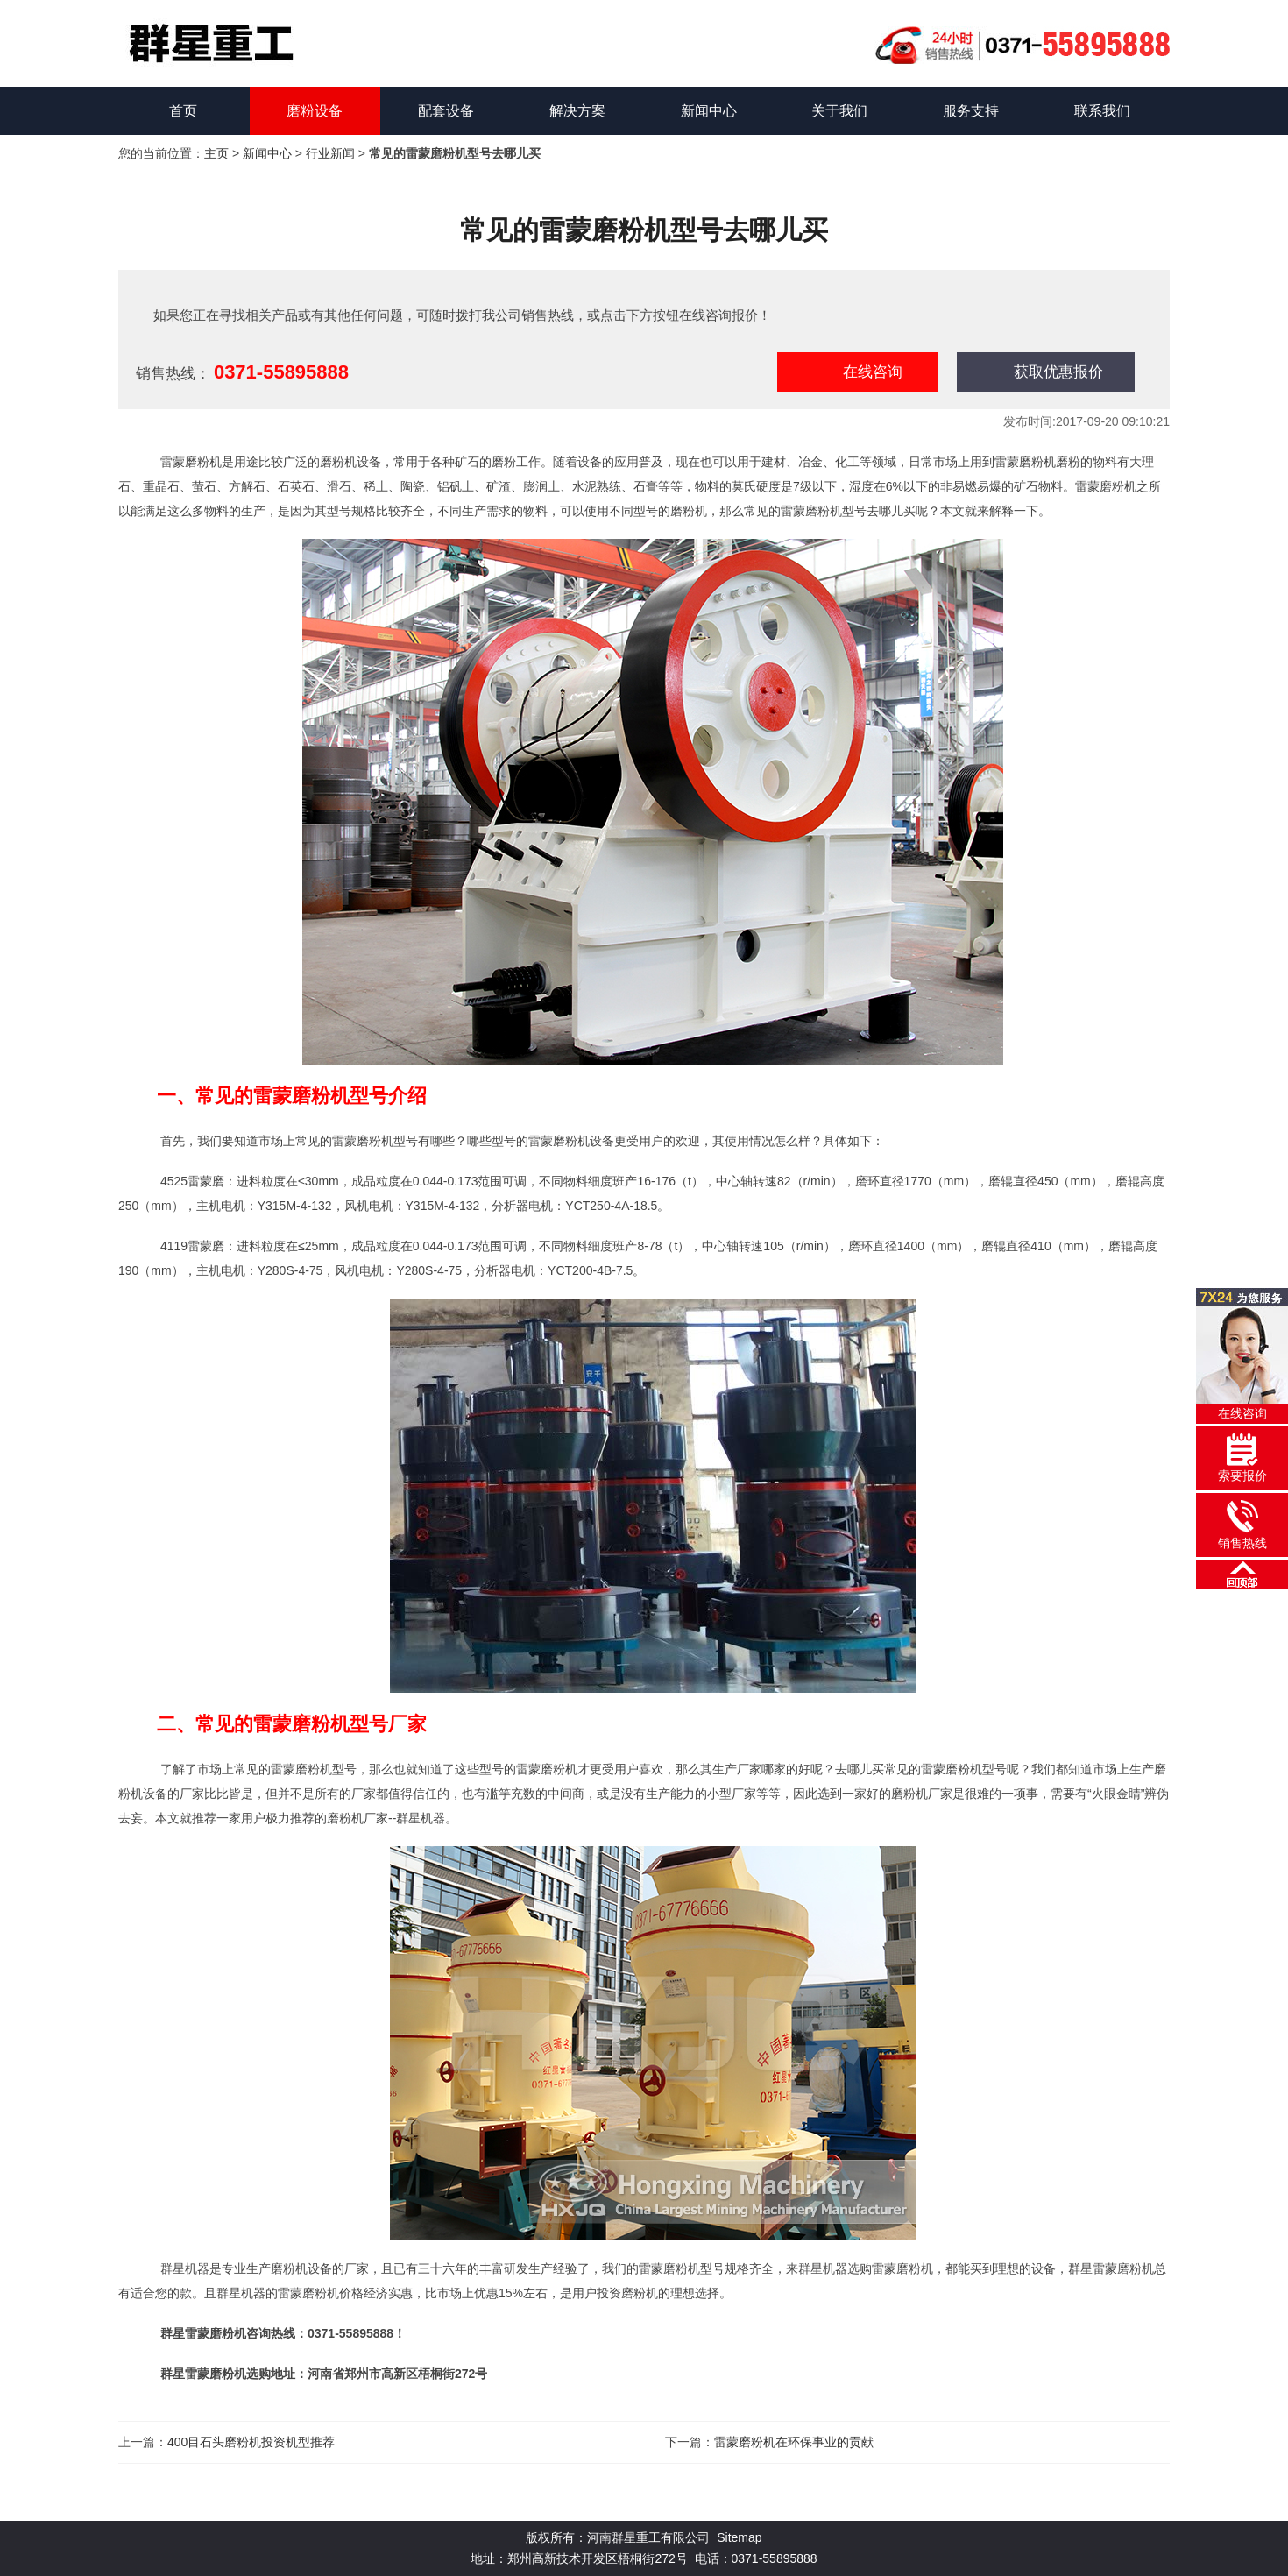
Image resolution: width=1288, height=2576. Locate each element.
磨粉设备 (315, 110)
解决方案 (577, 110)
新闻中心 (709, 110)
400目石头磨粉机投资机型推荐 (251, 2442)
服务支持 (971, 110)
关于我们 (839, 110)
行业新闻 (330, 153)
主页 (216, 153)
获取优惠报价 (1058, 372)
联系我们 (1102, 110)
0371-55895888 (281, 372)
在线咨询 (872, 372)
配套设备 (446, 110)
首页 (183, 110)
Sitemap (739, 2537)
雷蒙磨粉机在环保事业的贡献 (794, 2442)
